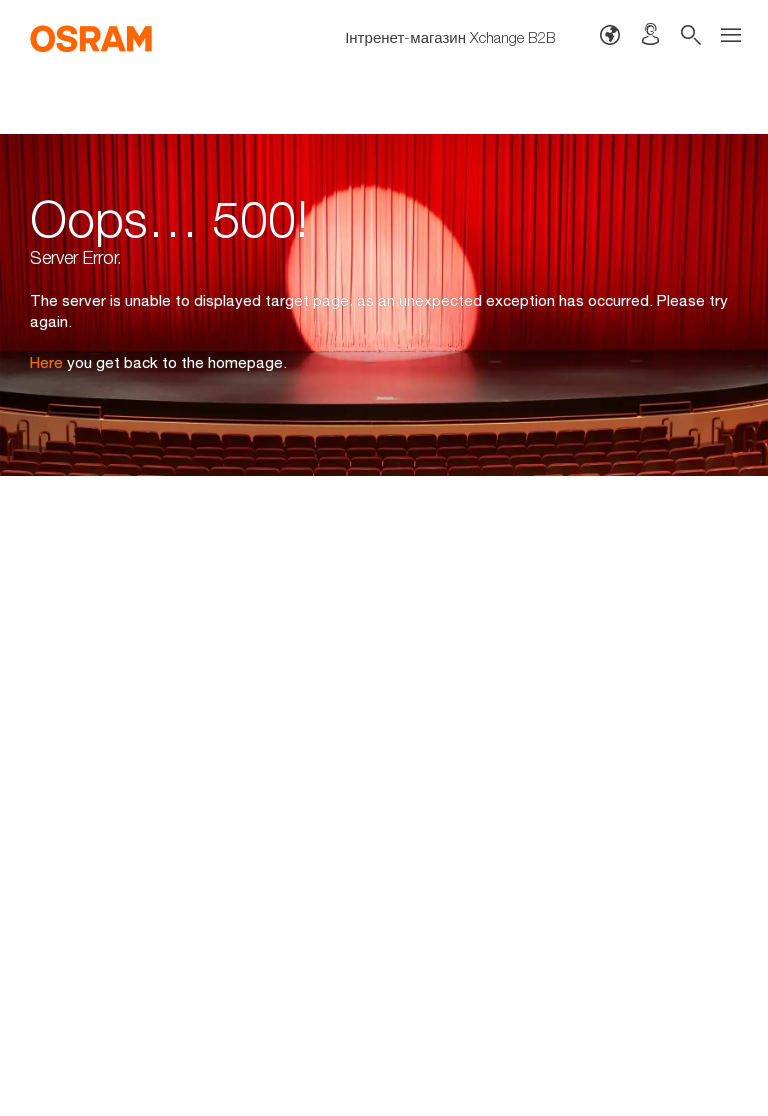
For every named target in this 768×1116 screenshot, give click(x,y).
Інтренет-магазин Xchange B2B (450, 37)
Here (46, 362)
